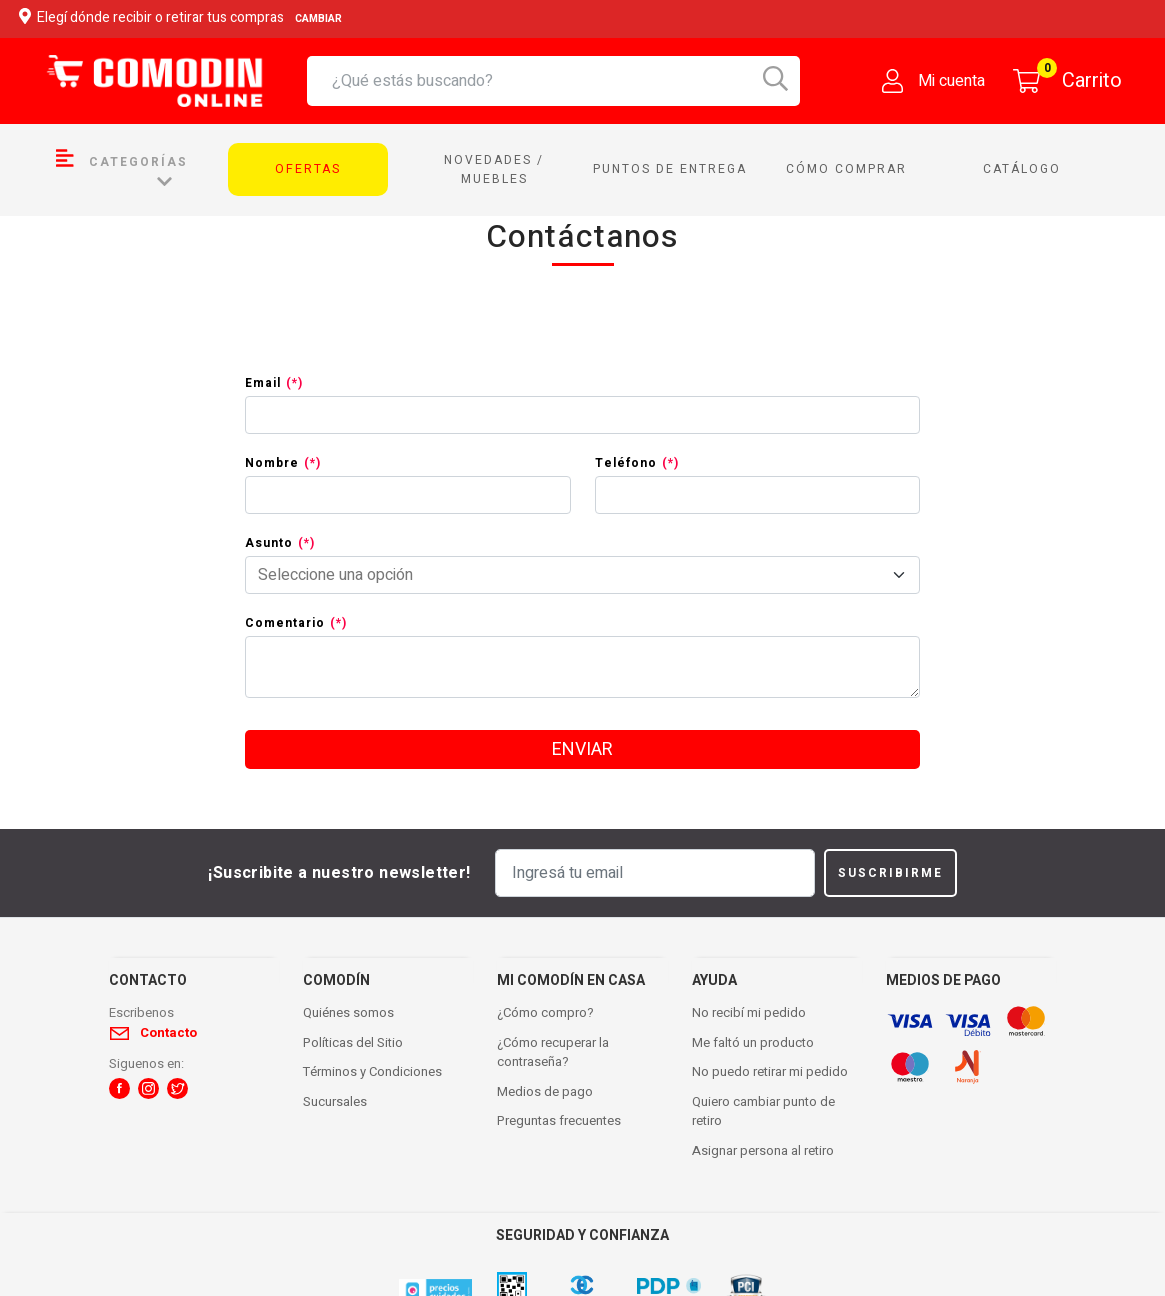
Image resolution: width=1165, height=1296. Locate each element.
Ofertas (308, 169)
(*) (294, 383)
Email (274, 383)
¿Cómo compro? (545, 1012)
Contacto (168, 1032)
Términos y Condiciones (372, 1071)
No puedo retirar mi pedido (770, 1071)
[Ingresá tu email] (655, 873)
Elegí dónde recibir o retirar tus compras (183, 18)
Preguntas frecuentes (559, 1120)
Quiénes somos (348, 1012)
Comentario (296, 623)
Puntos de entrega (670, 169)
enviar (582, 749)
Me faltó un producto (753, 1042)
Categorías (122, 169)
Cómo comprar (846, 169)
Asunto (280, 543)
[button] (119, 1088)
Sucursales (335, 1101)
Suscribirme (890, 873)
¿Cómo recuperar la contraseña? (553, 1052)
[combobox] (566, 81)
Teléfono (637, 463)
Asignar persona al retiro (763, 1150)
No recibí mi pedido (749, 1012)
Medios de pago (545, 1091)
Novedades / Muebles (494, 169)
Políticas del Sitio (353, 1042)
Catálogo (1022, 169)
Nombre (283, 463)
